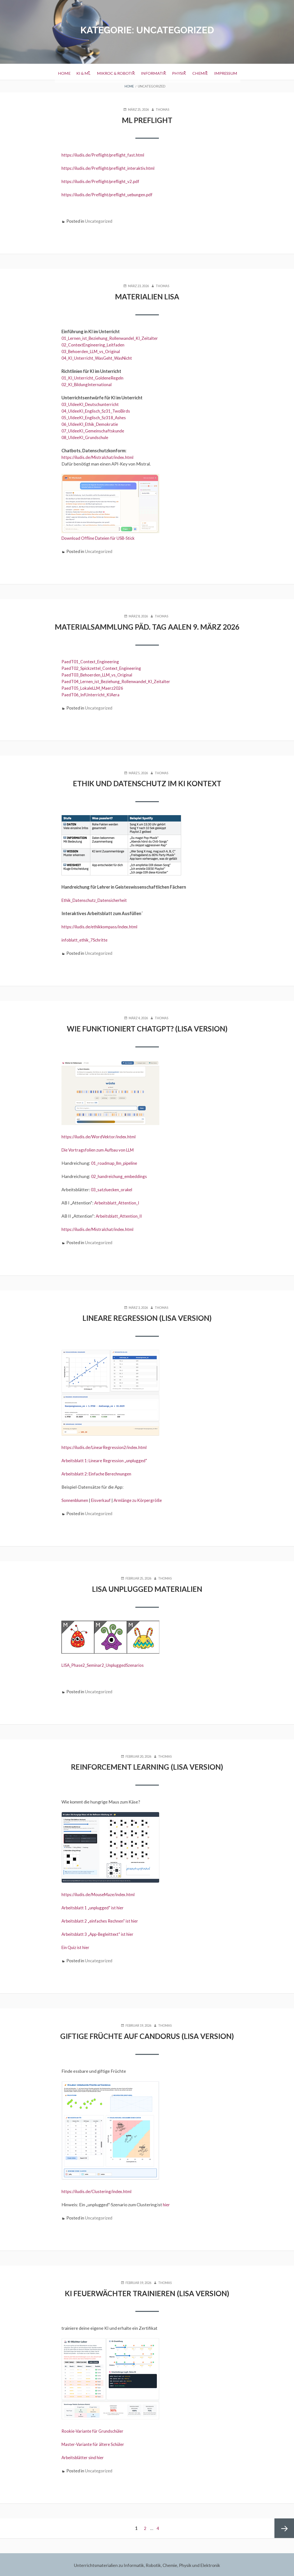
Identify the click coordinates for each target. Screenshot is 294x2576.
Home (43, 72)
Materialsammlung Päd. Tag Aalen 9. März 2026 (147, 626)
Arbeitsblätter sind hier (83, 2456)
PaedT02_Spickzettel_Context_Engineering (103, 668)
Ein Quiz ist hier (76, 1946)
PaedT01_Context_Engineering (91, 661)
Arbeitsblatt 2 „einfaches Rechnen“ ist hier (101, 1920)
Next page (284, 2527)
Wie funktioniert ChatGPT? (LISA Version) (147, 1028)
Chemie (213, 72)
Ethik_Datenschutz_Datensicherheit (96, 899)
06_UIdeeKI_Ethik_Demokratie (91, 424)
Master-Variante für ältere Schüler (94, 2443)
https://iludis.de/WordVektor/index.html (100, 1136)
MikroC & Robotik (108, 72)
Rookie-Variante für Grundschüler (93, 2429)
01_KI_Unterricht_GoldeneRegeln (93, 377)
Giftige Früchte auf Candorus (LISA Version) (147, 2035)
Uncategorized (99, 221)
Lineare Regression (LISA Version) (147, 1317)
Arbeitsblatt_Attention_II (120, 1215)
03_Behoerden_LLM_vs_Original (92, 351)
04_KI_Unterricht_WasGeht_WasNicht (98, 357)
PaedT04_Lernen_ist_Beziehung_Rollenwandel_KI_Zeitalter (118, 681)
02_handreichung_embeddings (120, 1175)
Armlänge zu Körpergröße (141, 1499)
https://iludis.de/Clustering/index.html (98, 2190)
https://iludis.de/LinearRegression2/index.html (106, 1446)
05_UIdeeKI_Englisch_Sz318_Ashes (95, 417)
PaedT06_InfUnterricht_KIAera (91, 694)
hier (166, 2203)
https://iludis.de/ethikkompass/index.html (101, 926)
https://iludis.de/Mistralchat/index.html (99, 457)
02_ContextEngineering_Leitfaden (94, 344)
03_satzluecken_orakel (112, 1189)
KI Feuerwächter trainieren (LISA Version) (147, 2292)
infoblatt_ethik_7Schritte (85, 939)
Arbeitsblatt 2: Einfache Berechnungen (99, 1473)
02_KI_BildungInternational (87, 384)
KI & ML (69, 72)
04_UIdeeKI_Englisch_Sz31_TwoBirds (97, 410)
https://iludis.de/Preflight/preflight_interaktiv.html (110, 168)
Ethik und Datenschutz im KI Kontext (147, 783)
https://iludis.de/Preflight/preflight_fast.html (104, 155)
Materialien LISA (147, 296)
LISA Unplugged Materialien (147, 1588)
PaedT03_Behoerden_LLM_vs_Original (98, 674)
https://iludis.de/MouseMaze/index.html (100, 1893)
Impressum (245, 72)
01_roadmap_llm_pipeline (115, 1162)
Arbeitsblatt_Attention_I (117, 1202)
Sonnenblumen (75, 1499)
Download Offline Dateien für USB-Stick (99, 537)
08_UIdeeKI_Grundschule (86, 437)
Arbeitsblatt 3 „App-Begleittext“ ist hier (99, 1933)
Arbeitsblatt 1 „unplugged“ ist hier (93, 1906)
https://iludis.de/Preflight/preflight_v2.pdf (102, 181)
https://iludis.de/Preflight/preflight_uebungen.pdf (109, 194)
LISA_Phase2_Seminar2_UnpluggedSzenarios (104, 1664)
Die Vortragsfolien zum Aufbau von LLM (99, 1149)
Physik (185, 72)
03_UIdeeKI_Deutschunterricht (91, 404)
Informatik (152, 72)
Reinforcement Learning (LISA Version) (147, 1766)
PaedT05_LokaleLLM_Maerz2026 (94, 687)
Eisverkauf (103, 1499)
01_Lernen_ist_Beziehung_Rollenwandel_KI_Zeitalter (112, 338)
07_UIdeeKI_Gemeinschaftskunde (94, 430)
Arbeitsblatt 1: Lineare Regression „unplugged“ (106, 1459)
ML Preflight (147, 120)
